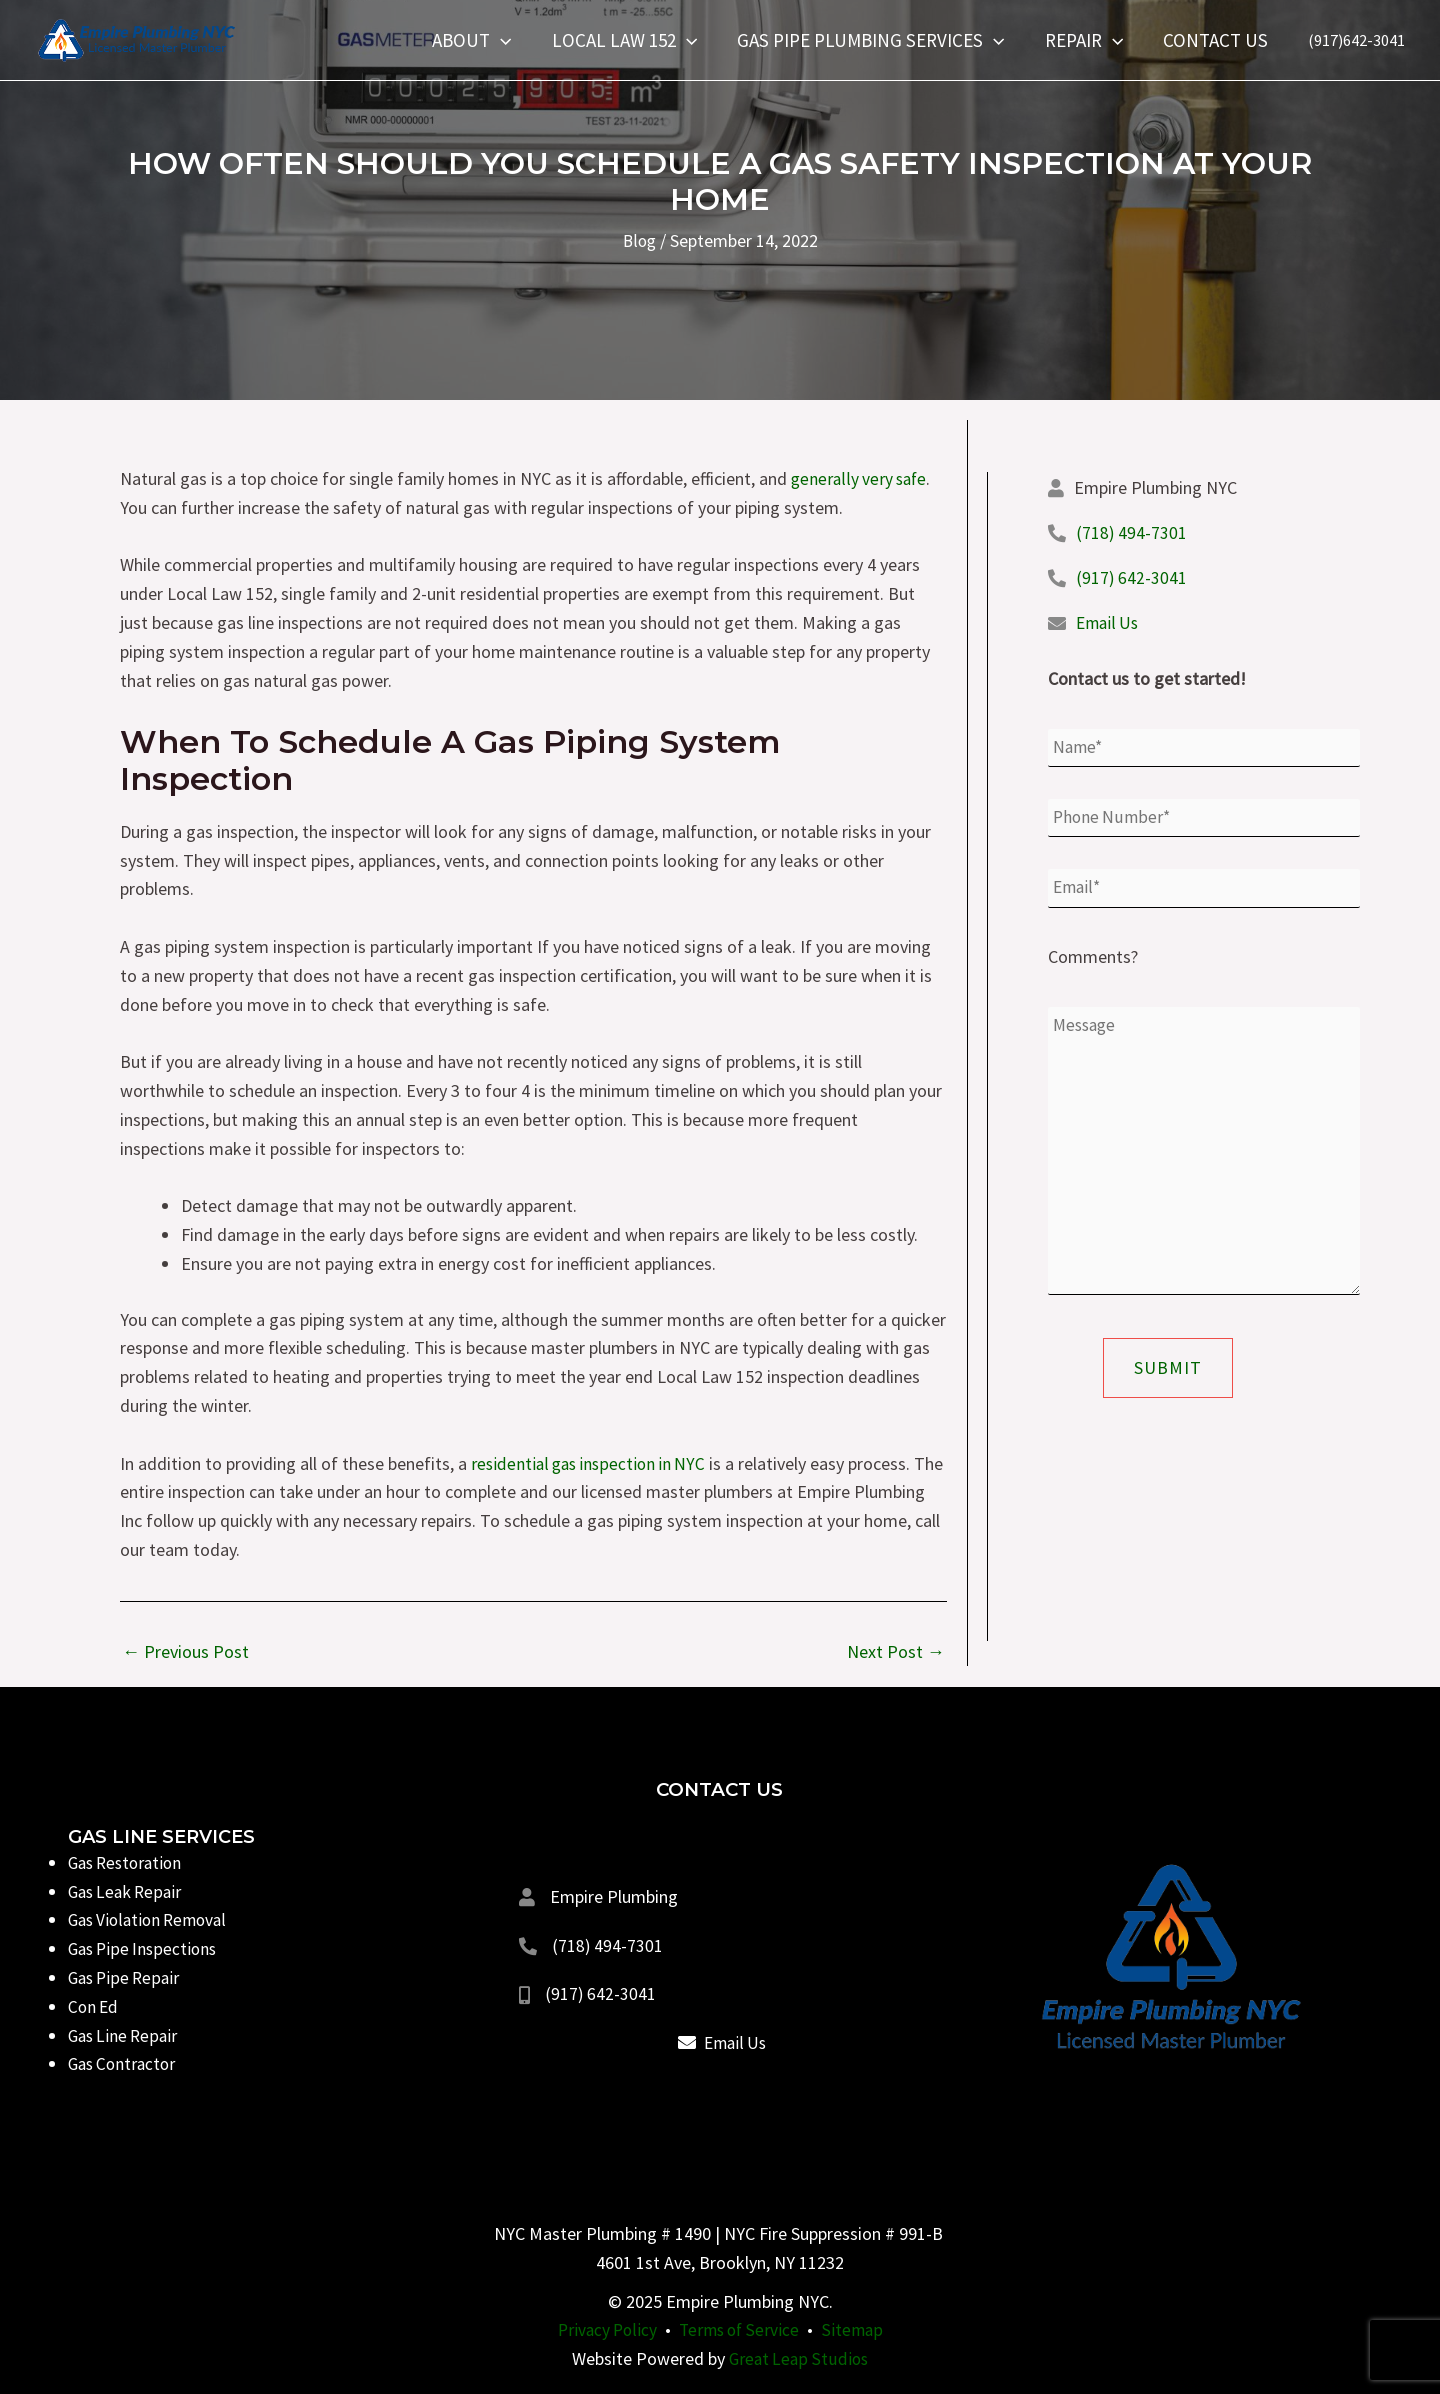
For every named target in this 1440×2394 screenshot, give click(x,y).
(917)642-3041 (1356, 40)
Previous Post (185, 1652)
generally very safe (861, 478)
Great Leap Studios (798, 2358)
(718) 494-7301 (1131, 532)
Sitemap (857, 2329)
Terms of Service (741, 2329)
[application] (509, 40)
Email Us (1109, 622)
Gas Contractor (125, 2063)
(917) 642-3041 (1131, 577)
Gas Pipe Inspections (145, 1948)
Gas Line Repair (125, 2035)
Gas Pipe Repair (126, 1977)
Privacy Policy (604, 2329)
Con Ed (94, 2006)
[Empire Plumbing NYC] (135, 37)
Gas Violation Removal (152, 1919)
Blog (639, 240)
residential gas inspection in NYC (592, 1463)
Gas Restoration (129, 1862)
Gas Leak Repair (128, 1891)
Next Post (896, 1652)
